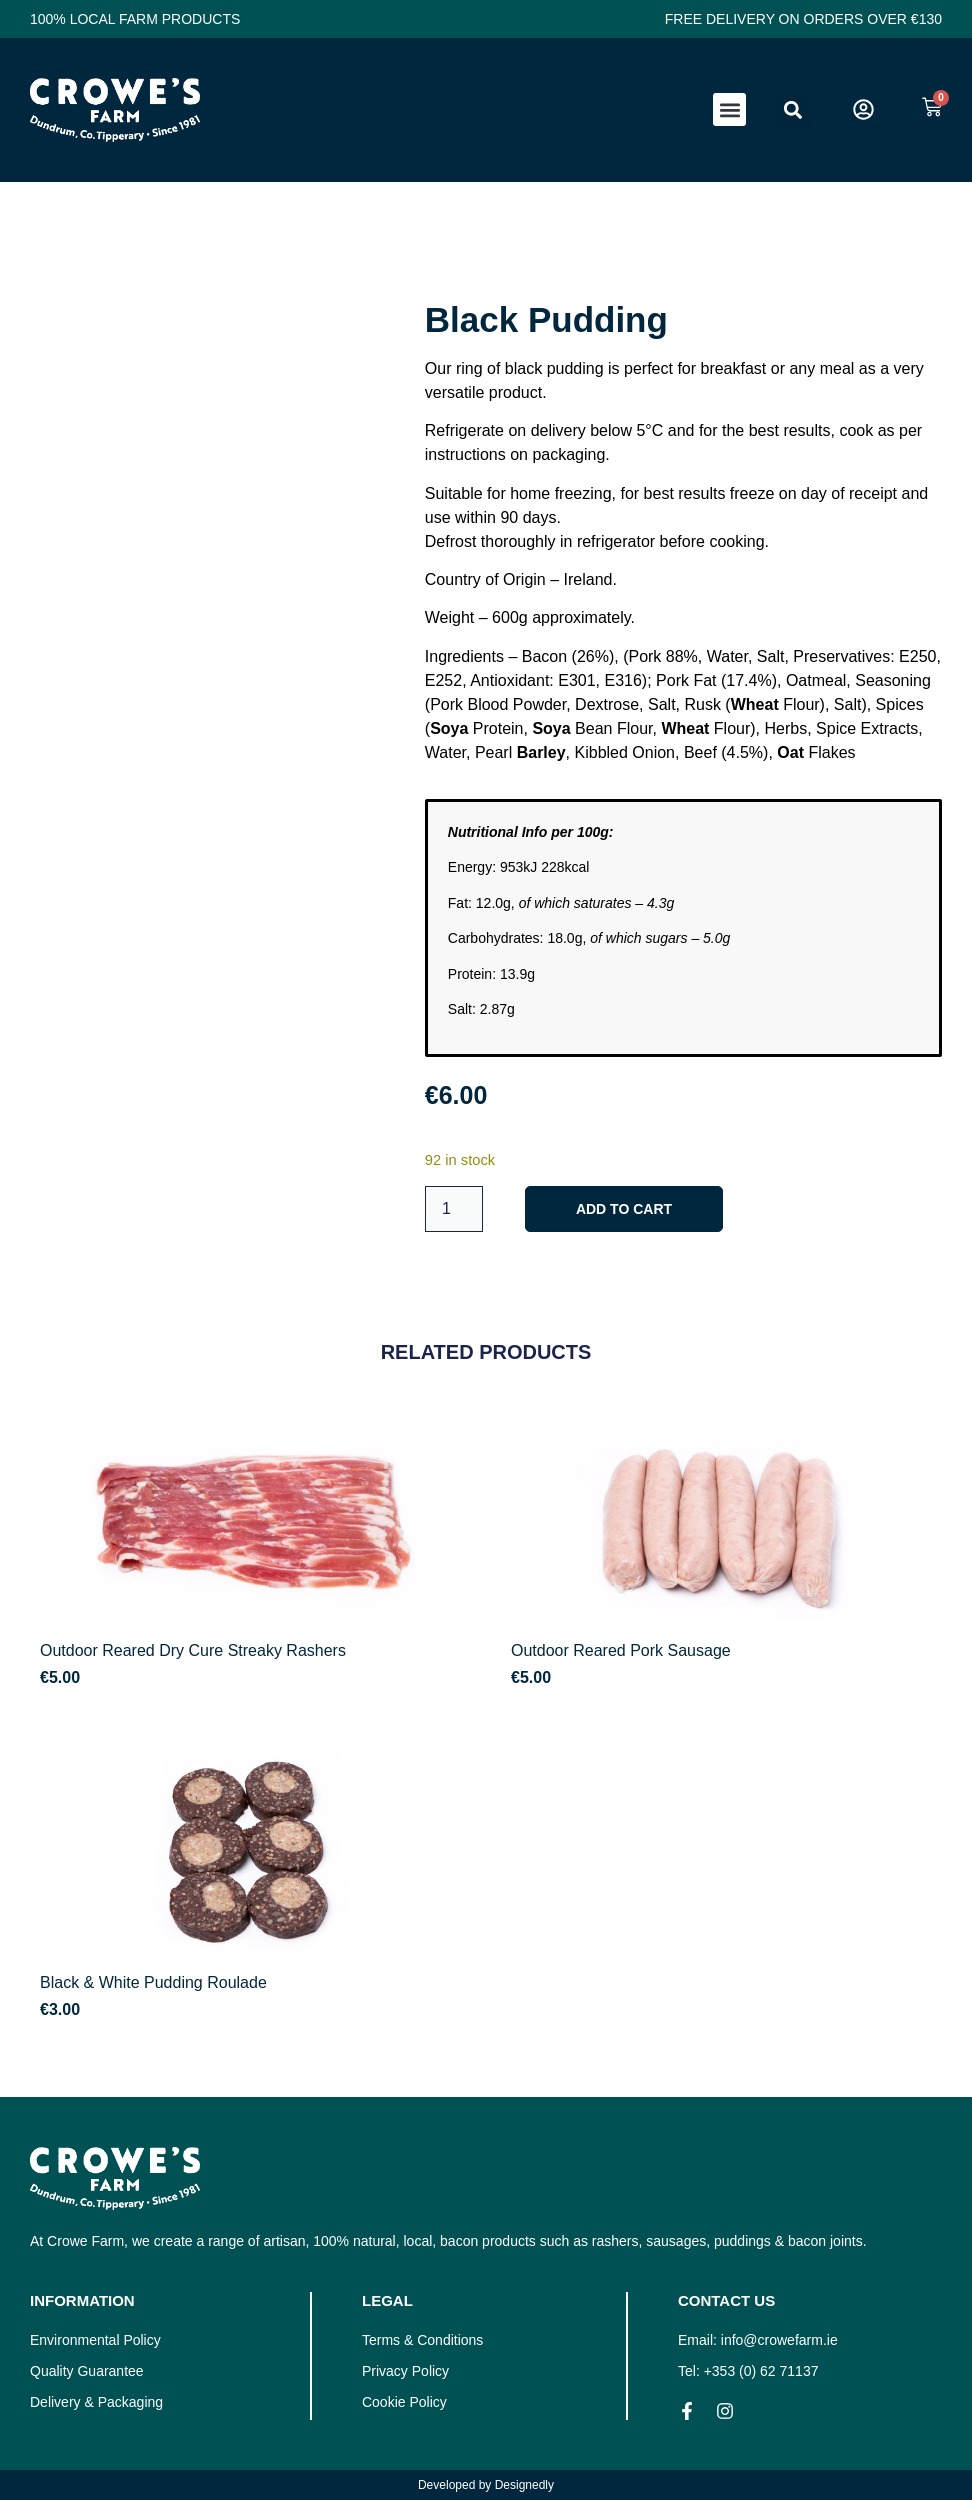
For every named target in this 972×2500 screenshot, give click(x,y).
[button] (729, 109)
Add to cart (624, 1209)
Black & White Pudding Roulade (153, 1982)
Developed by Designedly (486, 2485)
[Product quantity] (454, 1209)
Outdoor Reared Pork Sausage (621, 1650)
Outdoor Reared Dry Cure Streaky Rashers (193, 1650)
